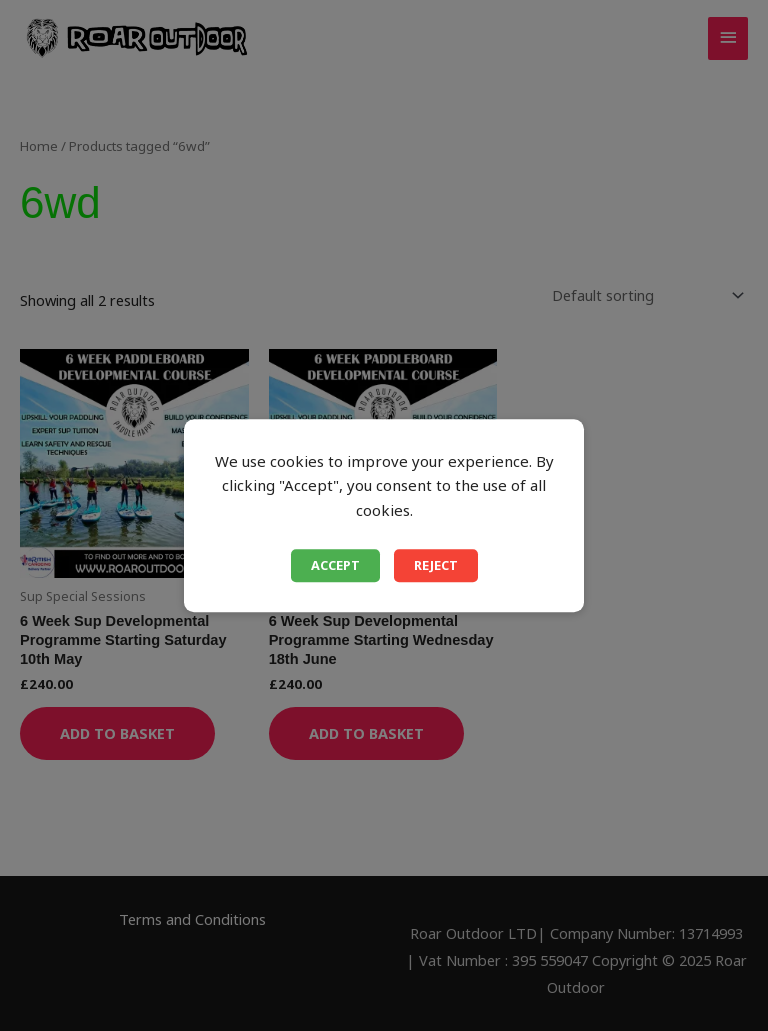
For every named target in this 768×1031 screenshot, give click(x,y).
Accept (335, 565)
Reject (436, 565)
